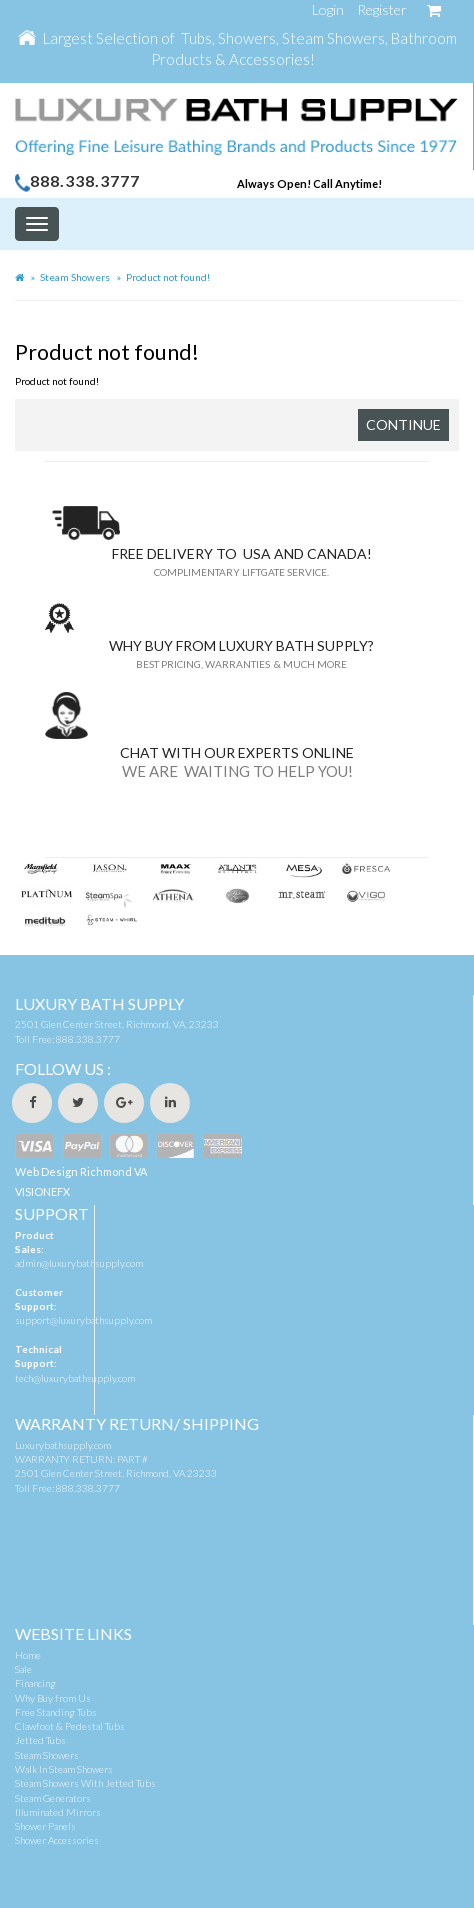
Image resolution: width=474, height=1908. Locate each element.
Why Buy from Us (53, 1698)
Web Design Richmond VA (81, 1171)
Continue (403, 424)
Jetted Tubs (40, 1740)
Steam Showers (75, 277)
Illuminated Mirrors (58, 1812)
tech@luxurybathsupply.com (75, 1378)
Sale (23, 1669)
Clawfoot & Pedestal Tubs (70, 1726)
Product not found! (168, 277)
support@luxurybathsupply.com (83, 1320)
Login (328, 9)
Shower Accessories (57, 1840)
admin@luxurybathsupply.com (79, 1263)
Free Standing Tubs (56, 1712)
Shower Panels (45, 1826)
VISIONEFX (42, 1191)
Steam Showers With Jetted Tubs (85, 1783)
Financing (35, 1683)
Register (382, 9)
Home (28, 1655)
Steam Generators (53, 1798)
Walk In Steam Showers (64, 1769)
